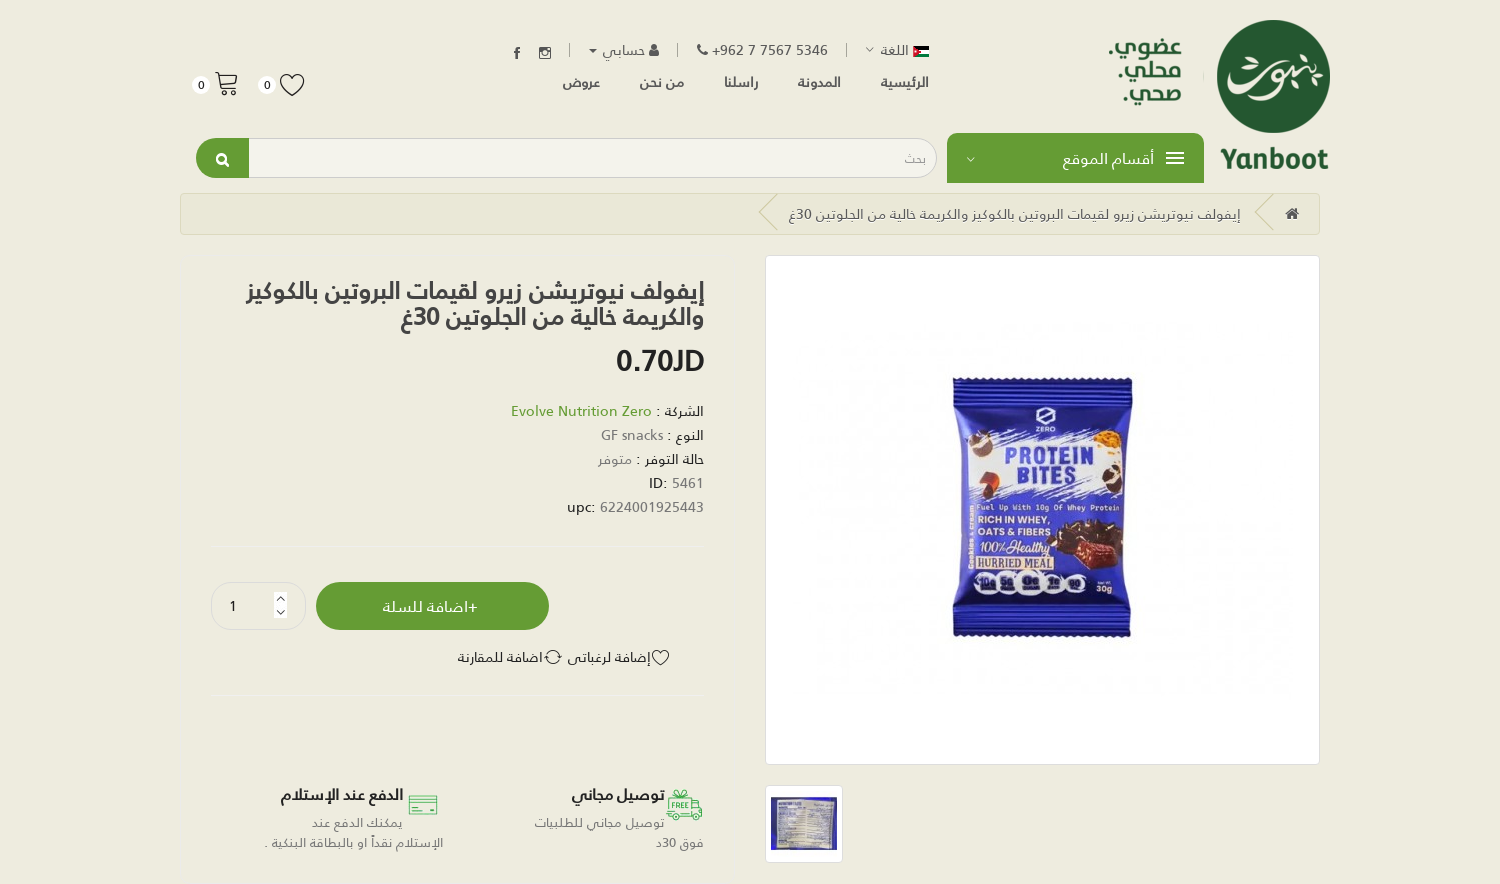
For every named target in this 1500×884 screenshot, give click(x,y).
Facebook (517, 53)
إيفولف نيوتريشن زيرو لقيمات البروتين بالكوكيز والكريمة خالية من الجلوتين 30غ (1015, 213)
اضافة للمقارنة (500, 657)
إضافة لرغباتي (609, 657)
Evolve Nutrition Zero (581, 410)
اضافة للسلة (425, 605)
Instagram (545, 53)
